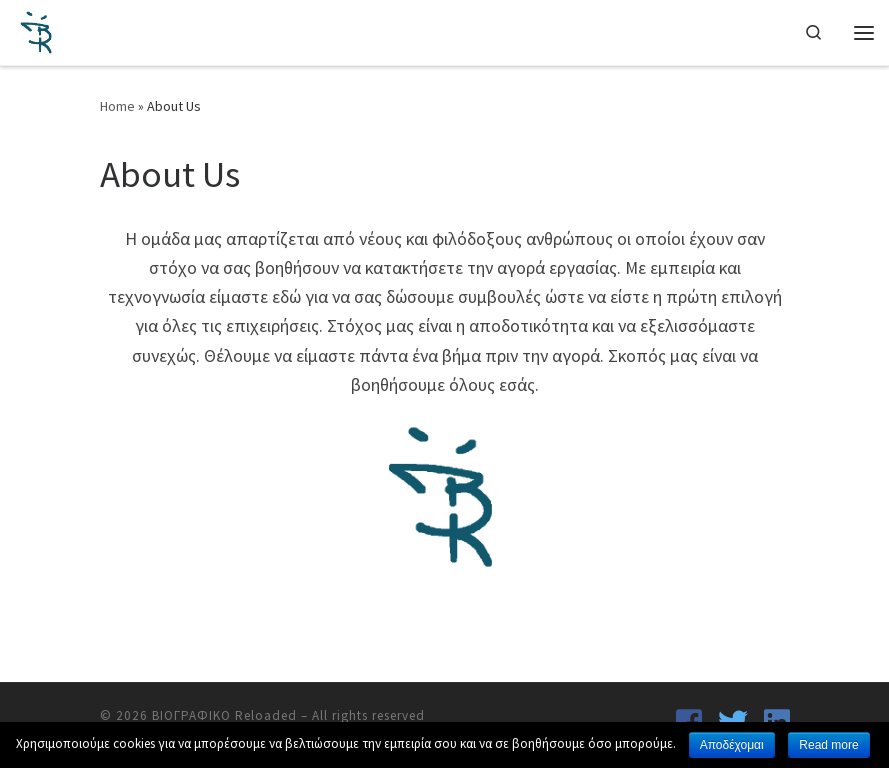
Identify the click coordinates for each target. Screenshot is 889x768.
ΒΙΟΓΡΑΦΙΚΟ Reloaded (224, 715)
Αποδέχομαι (732, 745)
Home (117, 106)
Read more (828, 745)
